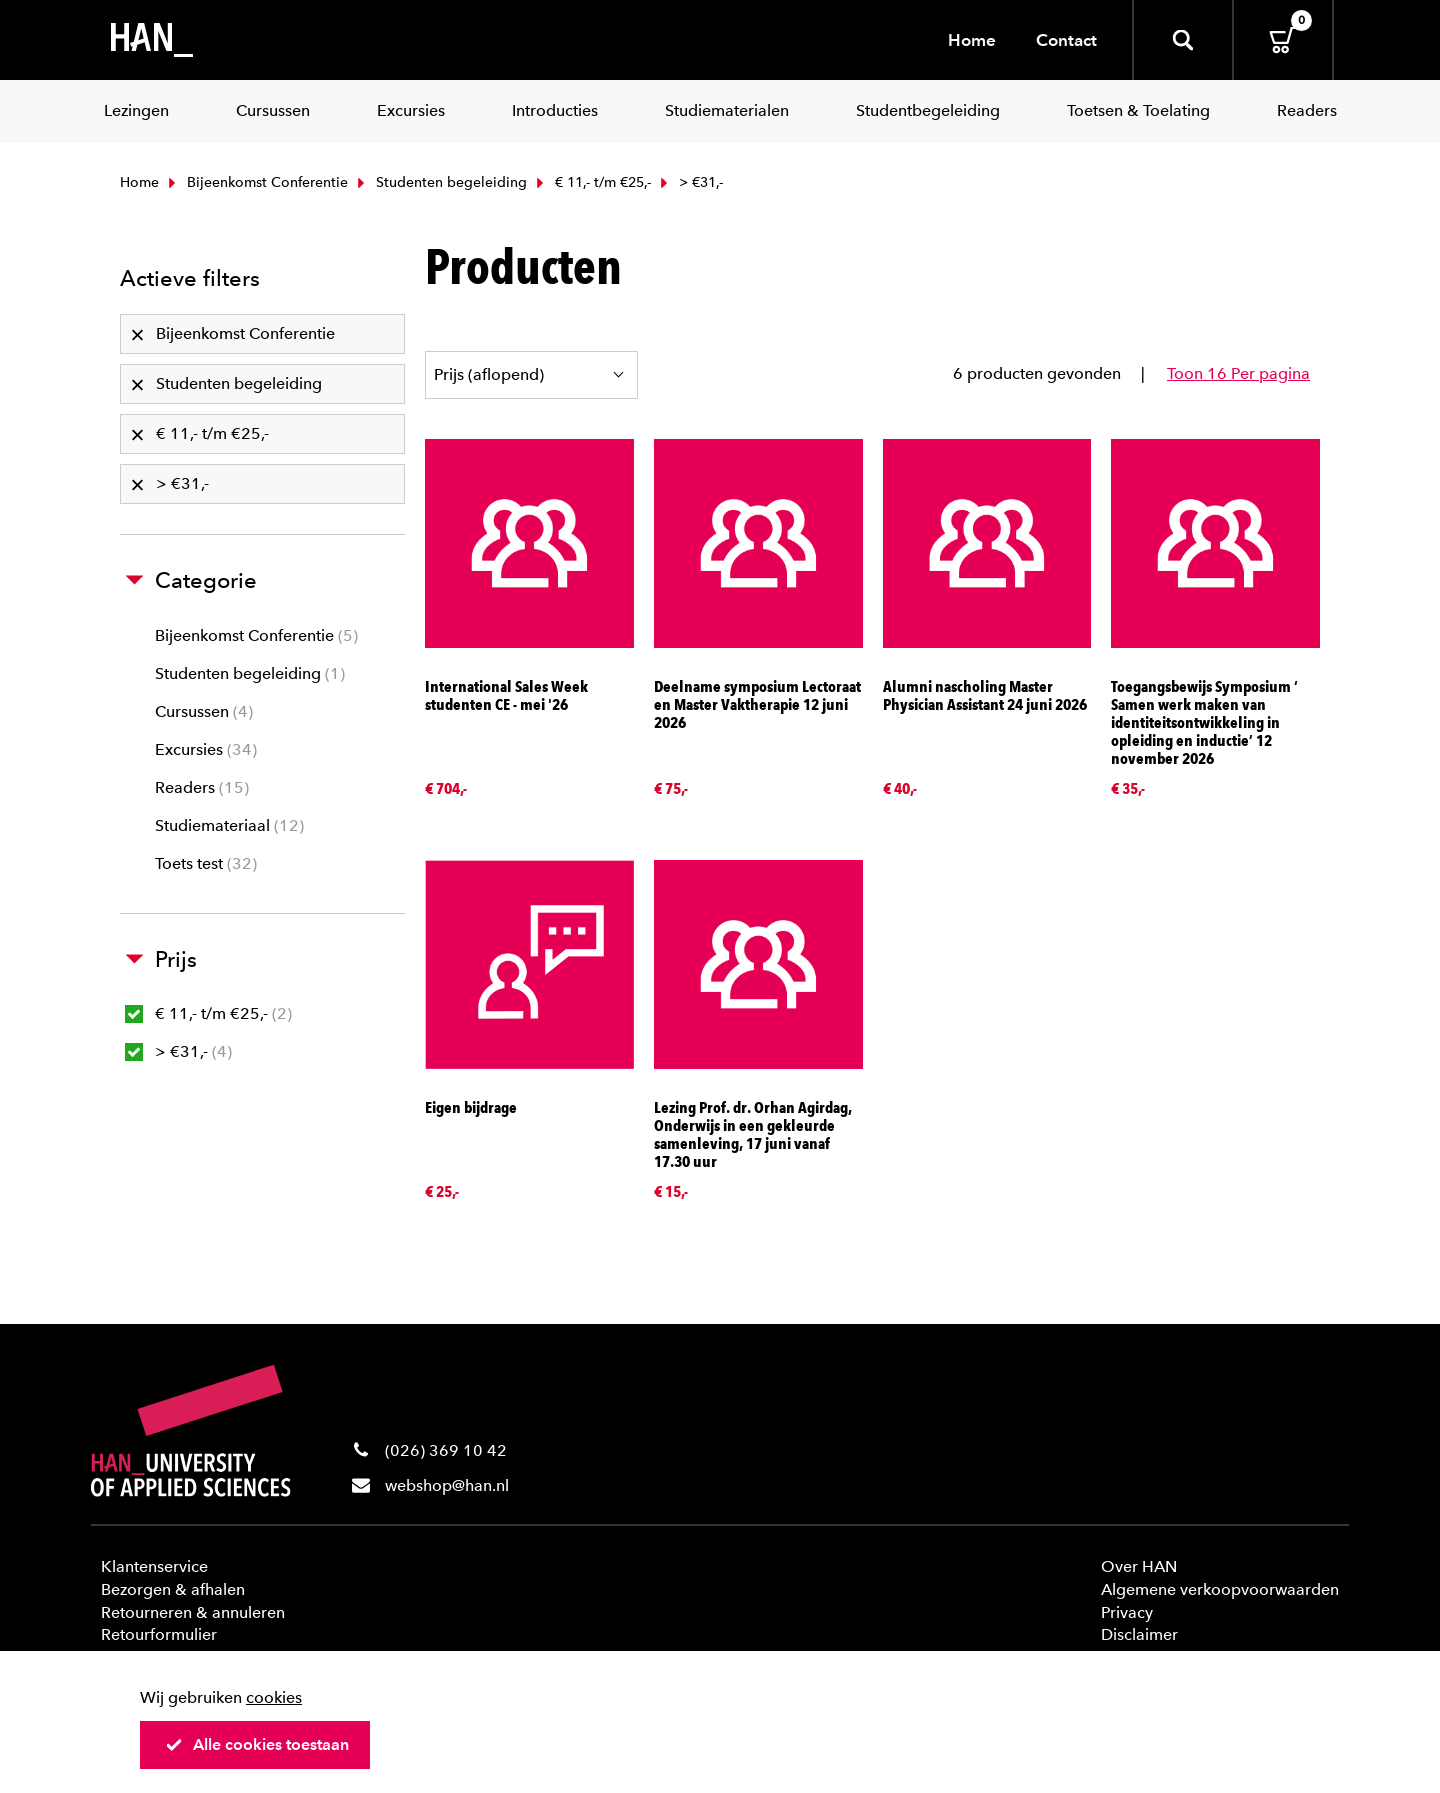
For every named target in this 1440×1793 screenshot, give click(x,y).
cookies (274, 1697)
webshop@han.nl (447, 1485)
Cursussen (204, 711)
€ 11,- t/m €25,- (591, 182)
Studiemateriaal (229, 825)
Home (972, 40)
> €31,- (178, 1051)
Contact (1066, 40)
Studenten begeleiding (440, 182)
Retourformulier (159, 1634)
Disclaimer (1139, 1634)
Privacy (1127, 1612)
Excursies (206, 749)
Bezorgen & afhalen (173, 1589)
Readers (202, 787)
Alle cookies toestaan (257, 1744)
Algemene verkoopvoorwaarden (1220, 1589)
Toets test (206, 863)
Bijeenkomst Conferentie (256, 182)
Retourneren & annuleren (193, 1612)
